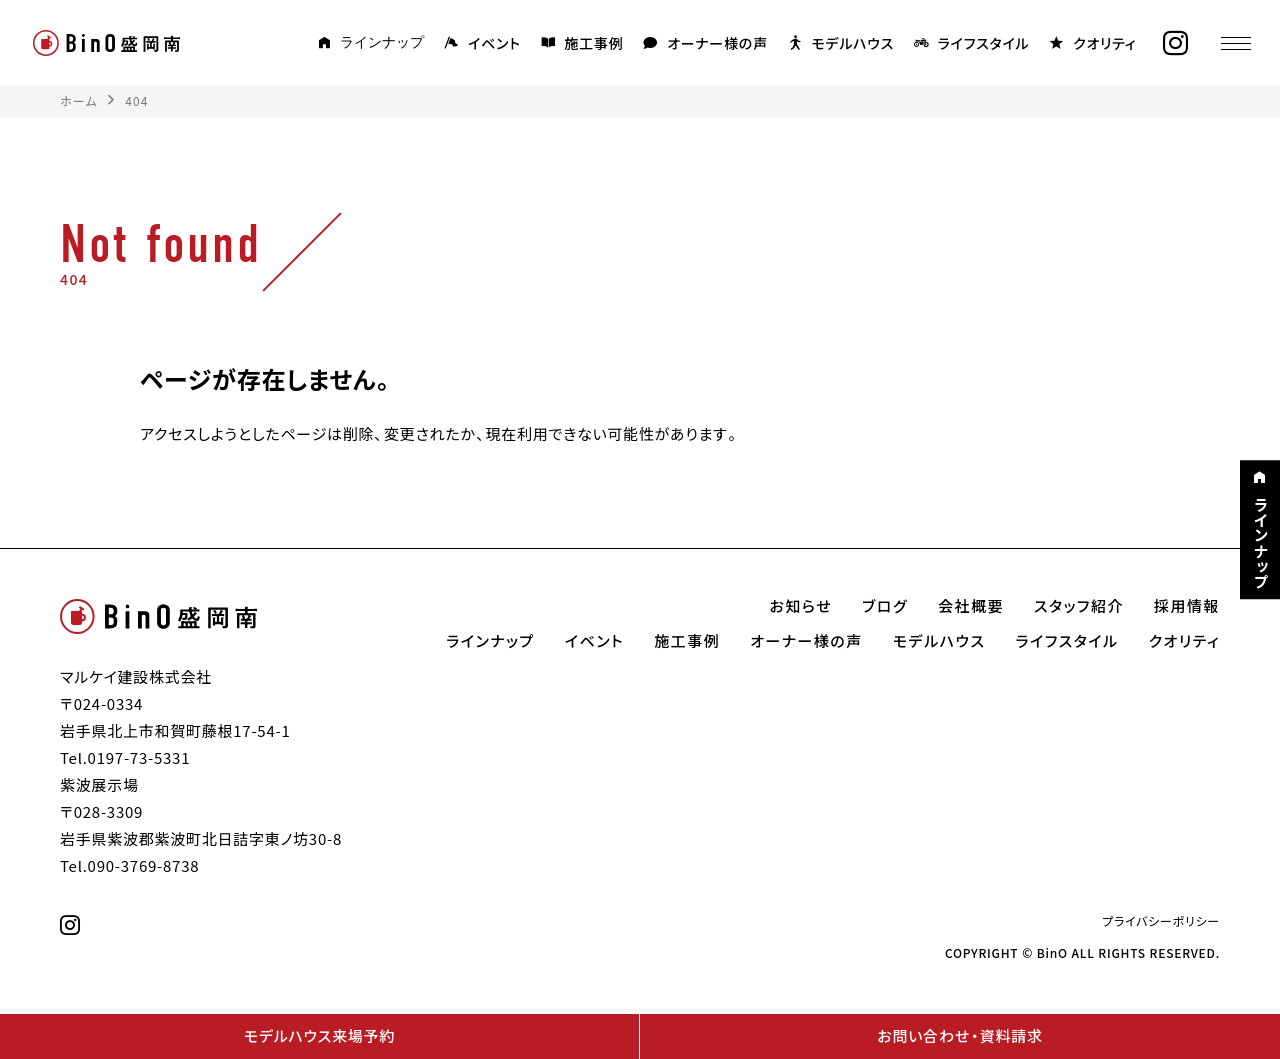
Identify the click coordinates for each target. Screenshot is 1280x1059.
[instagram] (1175, 43)
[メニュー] (1235, 43)
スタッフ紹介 (1079, 606)
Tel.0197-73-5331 (125, 758)
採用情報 (1187, 606)
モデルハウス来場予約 (319, 1036)
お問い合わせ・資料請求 (959, 1036)
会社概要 (971, 606)
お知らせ (801, 606)
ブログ (885, 606)
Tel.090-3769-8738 (129, 866)
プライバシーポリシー (1161, 921)
